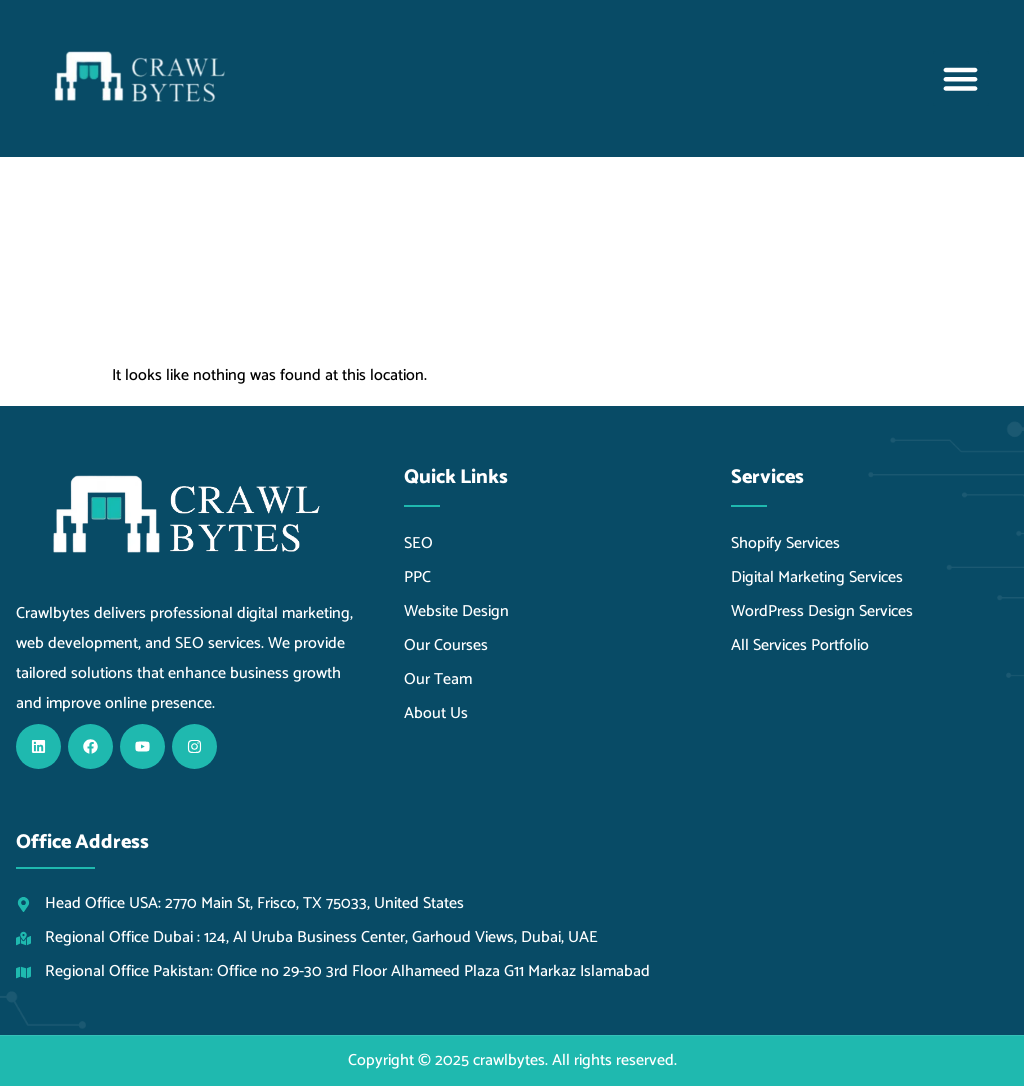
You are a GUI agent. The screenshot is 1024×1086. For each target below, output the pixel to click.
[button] (961, 79)
